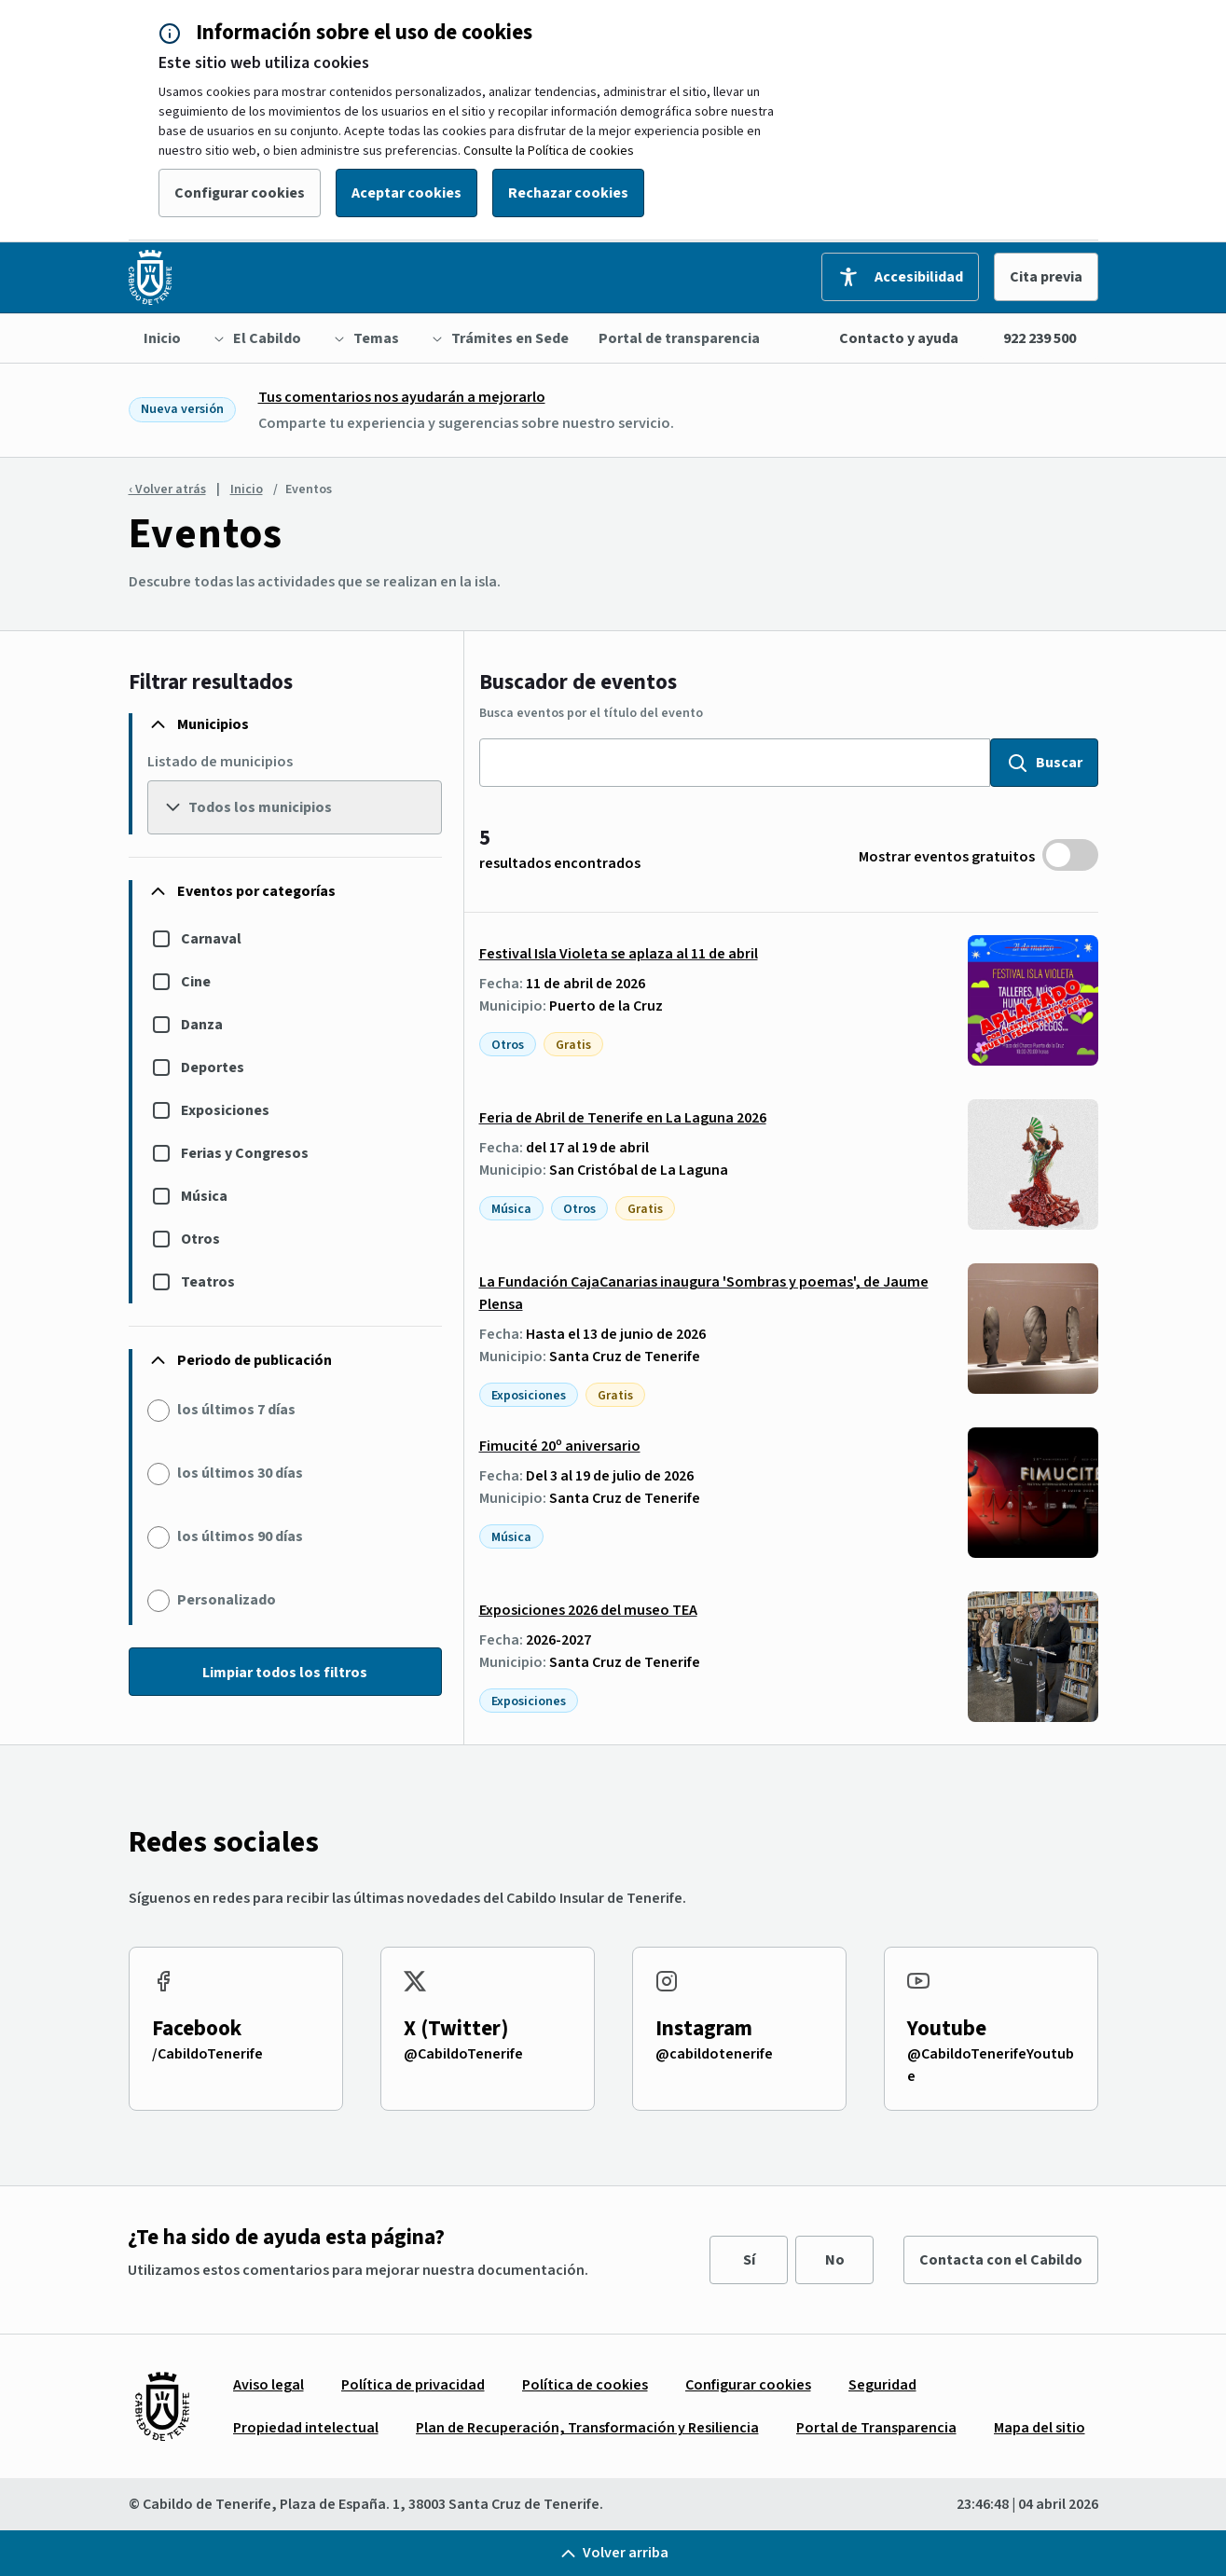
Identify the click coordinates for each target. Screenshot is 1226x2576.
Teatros (208, 1282)
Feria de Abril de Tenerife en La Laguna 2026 (622, 1118)
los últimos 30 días (240, 1473)
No (835, 2260)
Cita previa (1046, 277)
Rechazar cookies (568, 193)
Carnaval (211, 939)
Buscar (1044, 762)
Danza (202, 1024)
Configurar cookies (239, 193)
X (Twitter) (456, 2028)
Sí (749, 2260)
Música (204, 1196)
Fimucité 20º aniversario (560, 1446)
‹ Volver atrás (167, 489)
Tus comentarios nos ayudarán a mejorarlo (401, 397)
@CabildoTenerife (463, 2054)
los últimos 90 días (240, 1536)
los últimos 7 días (236, 1409)
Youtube (946, 2028)
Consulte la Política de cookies (548, 151)
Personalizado (226, 1600)
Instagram (703, 2028)
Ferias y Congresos (245, 1153)
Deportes (212, 1067)
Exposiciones (225, 1110)
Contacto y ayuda (898, 338)
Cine (196, 981)
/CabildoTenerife (207, 2054)
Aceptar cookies (406, 193)
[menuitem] (162, 338)
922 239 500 (1039, 338)
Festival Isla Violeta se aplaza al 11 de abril (618, 954)
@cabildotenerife (714, 2054)
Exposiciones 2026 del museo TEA (588, 1610)
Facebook (196, 2028)
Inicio (246, 489)
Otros (200, 1239)
